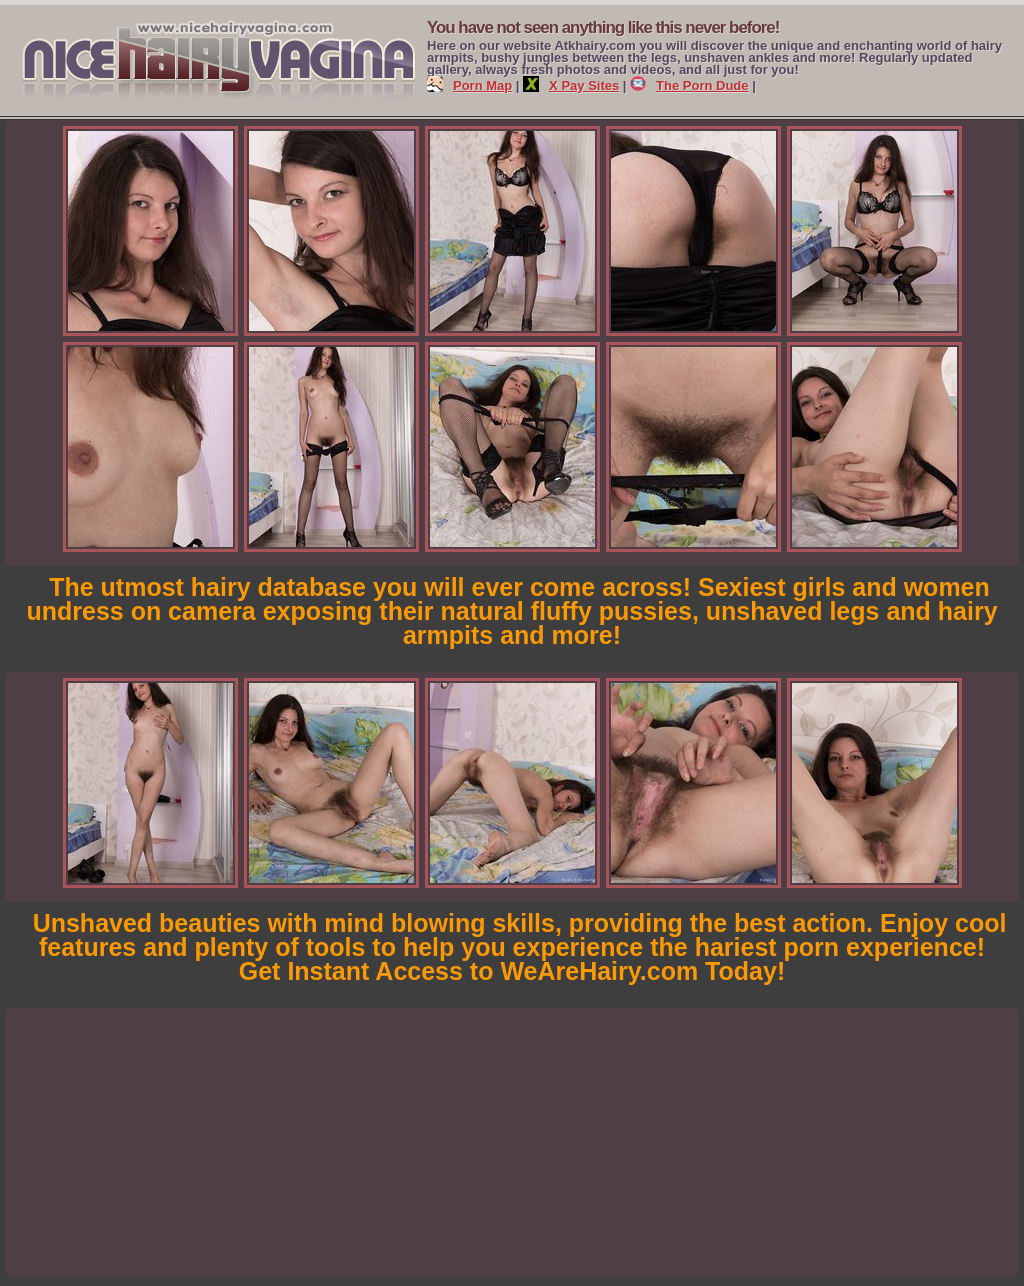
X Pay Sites (571, 85)
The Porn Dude (689, 85)
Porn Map (469, 85)
